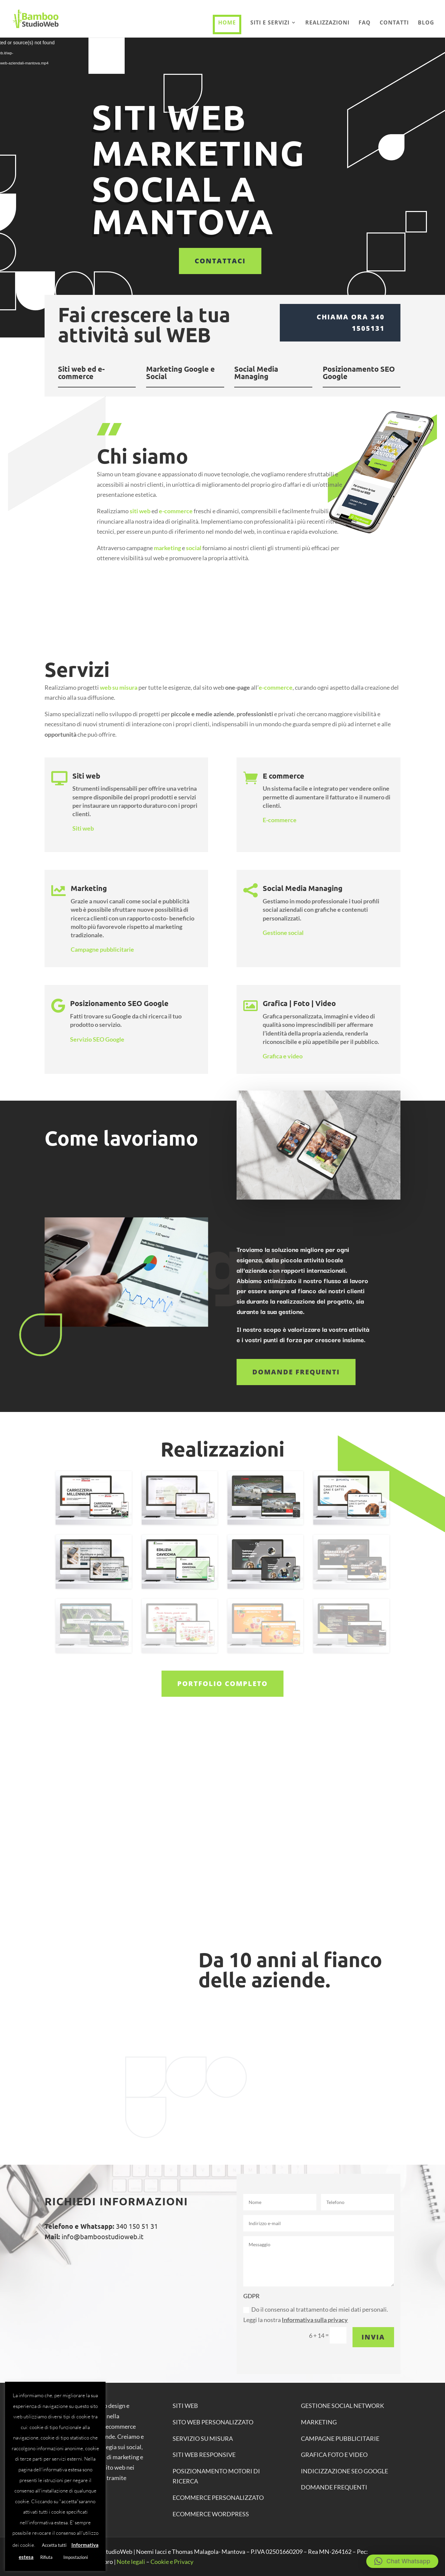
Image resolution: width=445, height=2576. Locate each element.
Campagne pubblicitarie (103, 949)
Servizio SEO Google (97, 1039)
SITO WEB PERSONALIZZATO (213, 2422)
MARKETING (319, 2422)
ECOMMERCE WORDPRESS (211, 2514)
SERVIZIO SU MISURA (203, 2438)
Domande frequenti (296, 1371)
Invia (373, 2337)
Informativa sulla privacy (315, 2319)
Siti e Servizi (270, 23)
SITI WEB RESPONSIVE (204, 2454)
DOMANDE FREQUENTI (334, 2487)
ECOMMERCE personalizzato (218, 2497)
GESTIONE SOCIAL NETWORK (342, 2405)
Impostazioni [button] (75, 2557)
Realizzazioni (327, 23)
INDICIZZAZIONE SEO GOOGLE (344, 2471)
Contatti (394, 23)
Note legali (131, 2561)
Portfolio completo (222, 1683)
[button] (402, 2561)
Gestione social (283, 932)
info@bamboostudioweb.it (101, 2236)
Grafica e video (283, 1056)
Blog (426, 23)
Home (227, 22)
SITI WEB (185, 2405)
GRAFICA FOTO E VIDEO (334, 2454)
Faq (365, 23)
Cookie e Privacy (171, 2561)
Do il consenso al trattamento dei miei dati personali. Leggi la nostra (315, 2314)
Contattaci (220, 260)
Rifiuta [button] (46, 2557)
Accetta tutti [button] (54, 2545)
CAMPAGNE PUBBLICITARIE (340, 2438)
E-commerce (280, 820)
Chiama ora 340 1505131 (351, 322)
